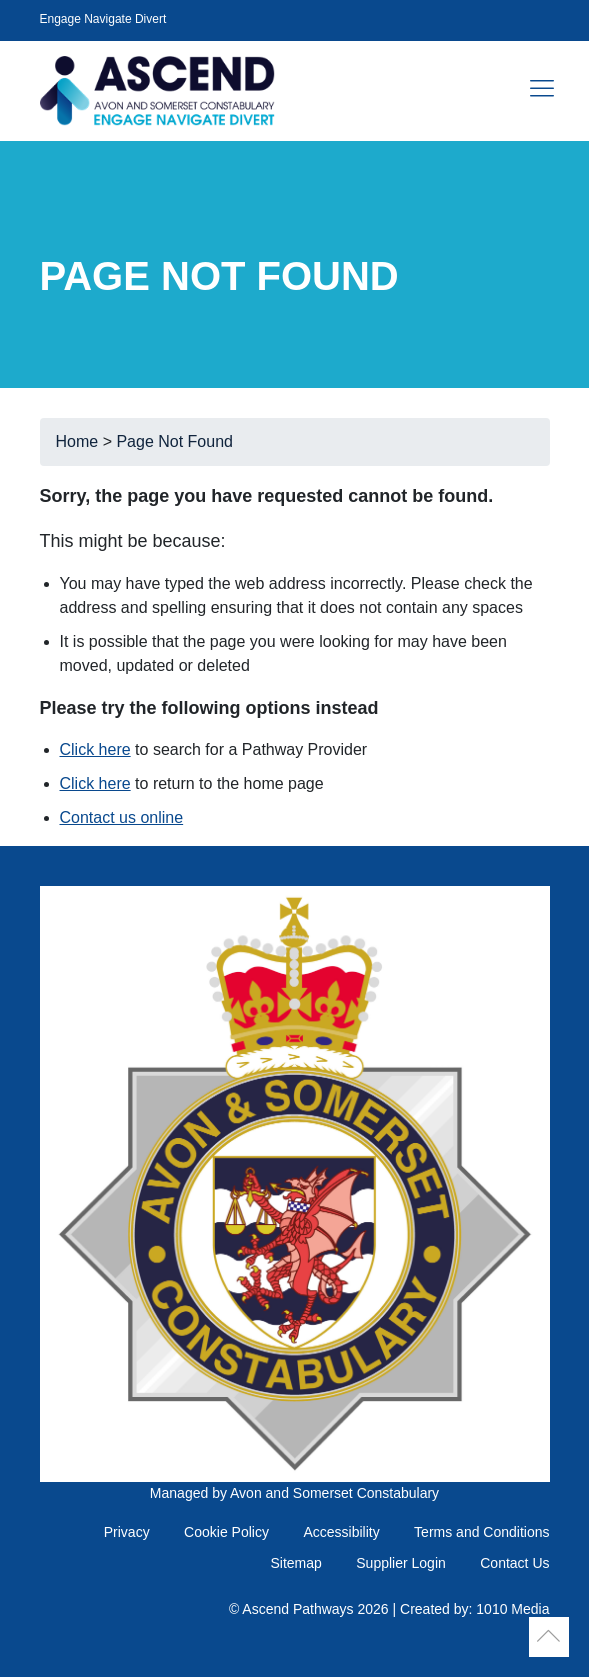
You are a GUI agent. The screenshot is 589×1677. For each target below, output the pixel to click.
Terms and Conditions (481, 1532)
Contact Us (514, 1563)
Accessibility (341, 1532)
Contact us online (122, 817)
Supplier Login (401, 1563)
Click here (95, 749)
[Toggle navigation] (542, 90)
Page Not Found (174, 441)
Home (77, 441)
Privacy (127, 1532)
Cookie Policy (226, 1532)
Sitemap (295, 1563)
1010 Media (512, 1609)
